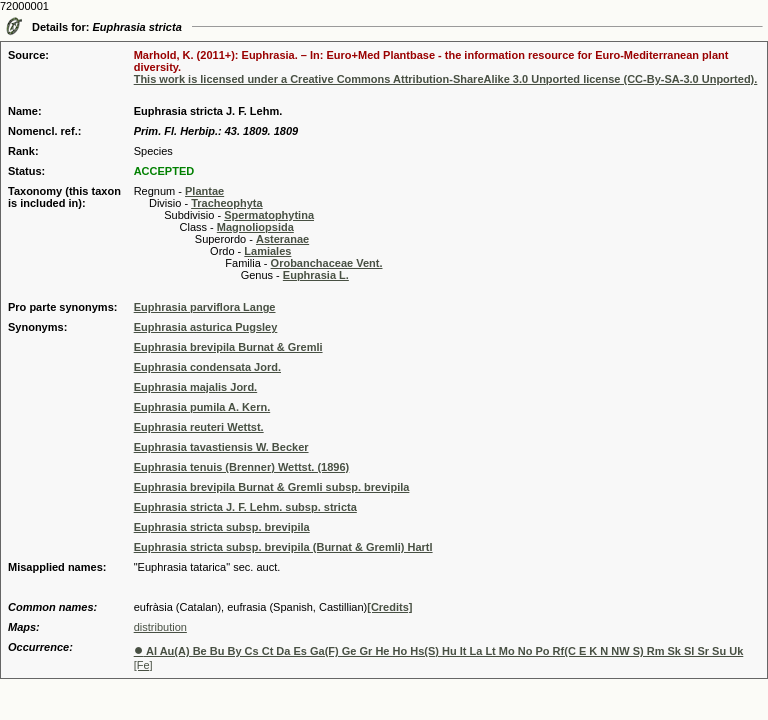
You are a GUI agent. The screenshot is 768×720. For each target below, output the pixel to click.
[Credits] (389, 607)
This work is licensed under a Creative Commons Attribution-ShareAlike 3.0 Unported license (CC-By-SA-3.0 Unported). (446, 79)
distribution (160, 627)
